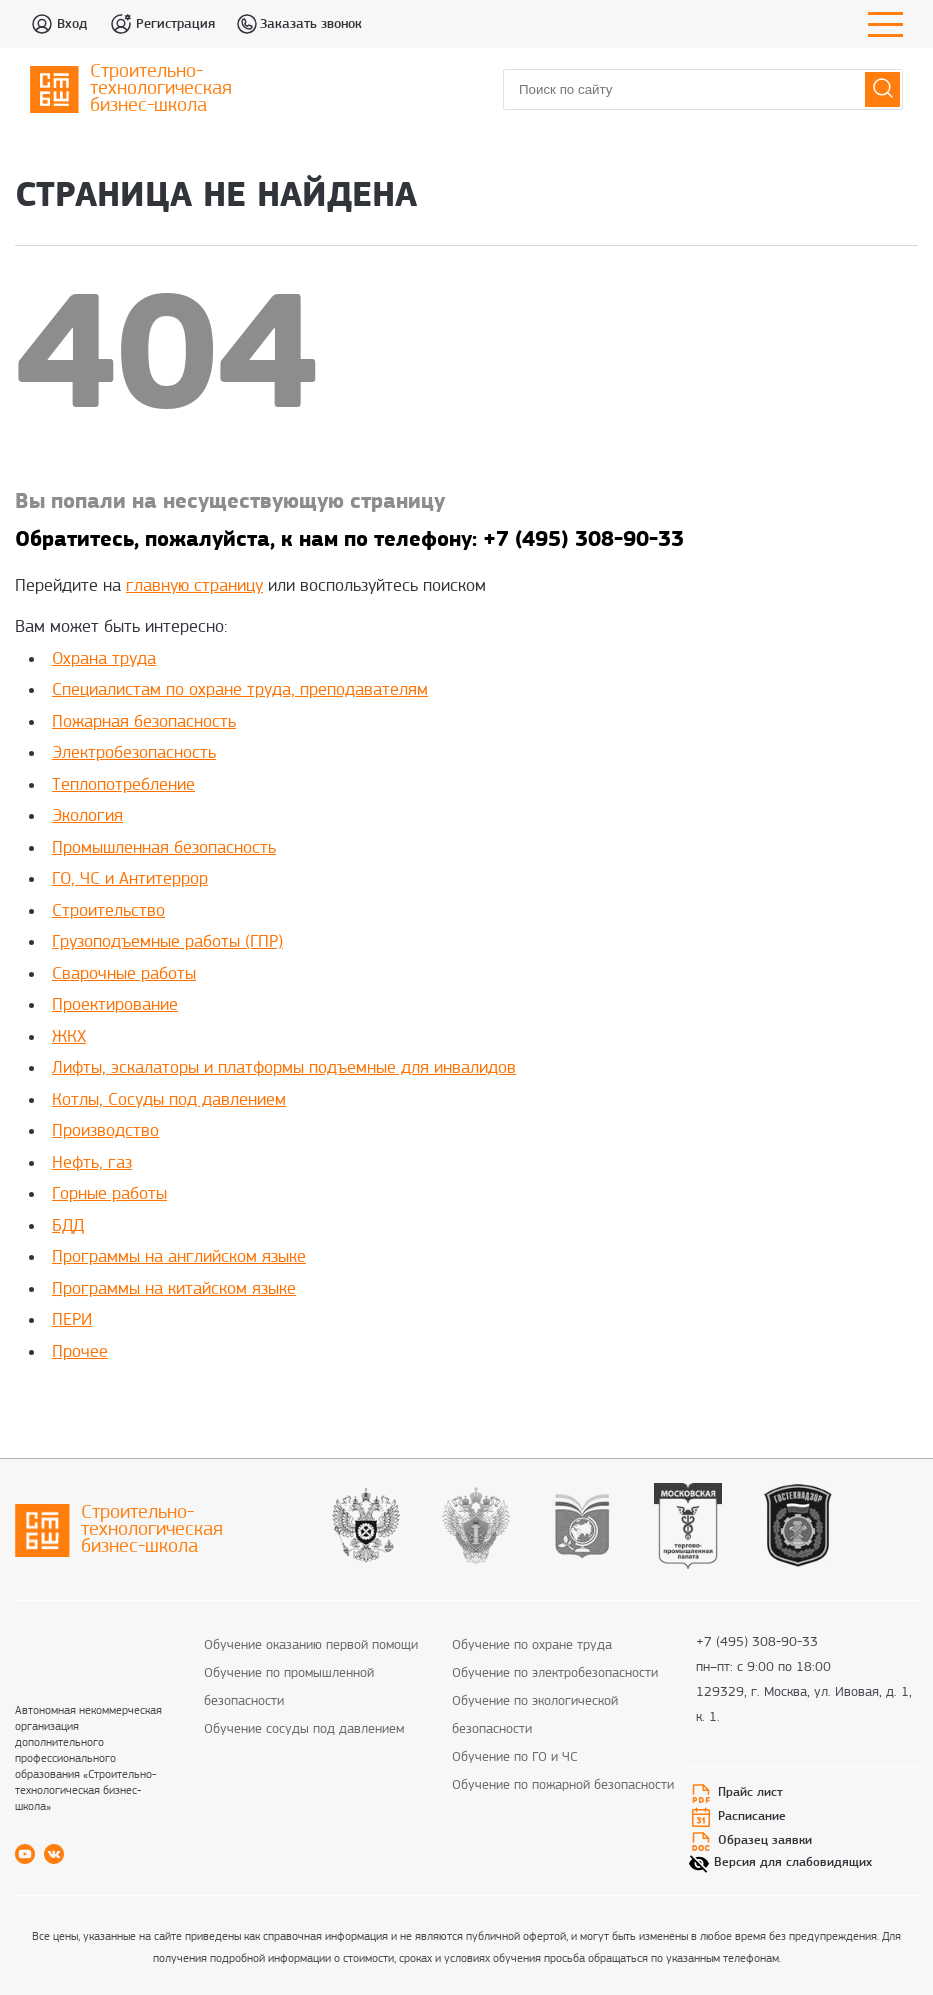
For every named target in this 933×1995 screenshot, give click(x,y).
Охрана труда (104, 659)
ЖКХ (69, 1037)
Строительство (108, 911)
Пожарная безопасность (144, 722)
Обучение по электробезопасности (555, 1673)
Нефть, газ (92, 1163)
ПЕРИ (72, 1320)
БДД (68, 1226)
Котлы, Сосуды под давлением (169, 1100)
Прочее (80, 1352)
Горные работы (109, 1194)
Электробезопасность (134, 753)
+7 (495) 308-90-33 (757, 1643)
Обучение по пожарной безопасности (563, 1785)
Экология (87, 816)
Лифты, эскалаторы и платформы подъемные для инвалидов (284, 1068)
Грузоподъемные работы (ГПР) (167, 942)
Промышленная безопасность (164, 848)
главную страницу (194, 586)
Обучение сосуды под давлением (304, 1729)
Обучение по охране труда (532, 1645)
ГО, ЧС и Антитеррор (130, 879)
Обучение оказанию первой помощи (311, 1645)
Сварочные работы (124, 974)
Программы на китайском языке (174, 1289)
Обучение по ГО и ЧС (515, 1757)
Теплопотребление (123, 785)
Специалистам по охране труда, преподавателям (240, 690)
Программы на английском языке (179, 1257)
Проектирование (115, 1005)
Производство (105, 1131)
